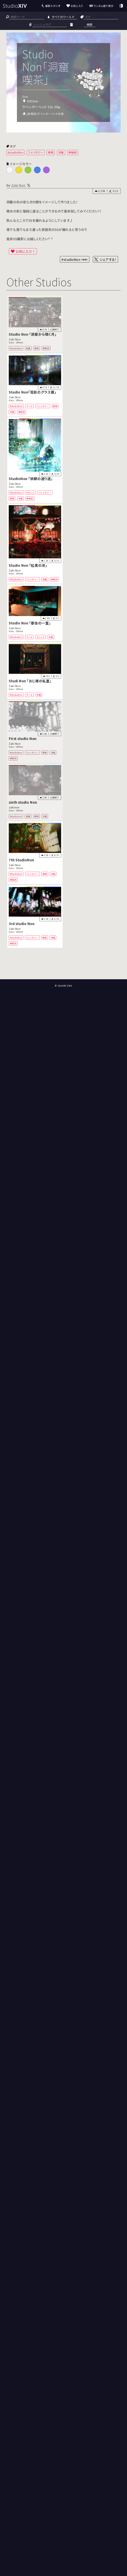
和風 (28, 348)
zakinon (14, 807)
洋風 (61, 152)
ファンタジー (35, 152)
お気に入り (77, 6)
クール (29, 406)
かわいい (30, 492)
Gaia (11, 342)
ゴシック (40, 636)
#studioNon (15, 152)
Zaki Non (18, 185)
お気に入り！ (25, 251)
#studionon (16, 816)
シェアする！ (108, 259)
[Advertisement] (63, 965)
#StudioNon (16, 406)
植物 (50, 152)
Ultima (19, 342)
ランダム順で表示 (103, 6)
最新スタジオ (52, 6)
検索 (89, 24)
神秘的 (72, 152)
